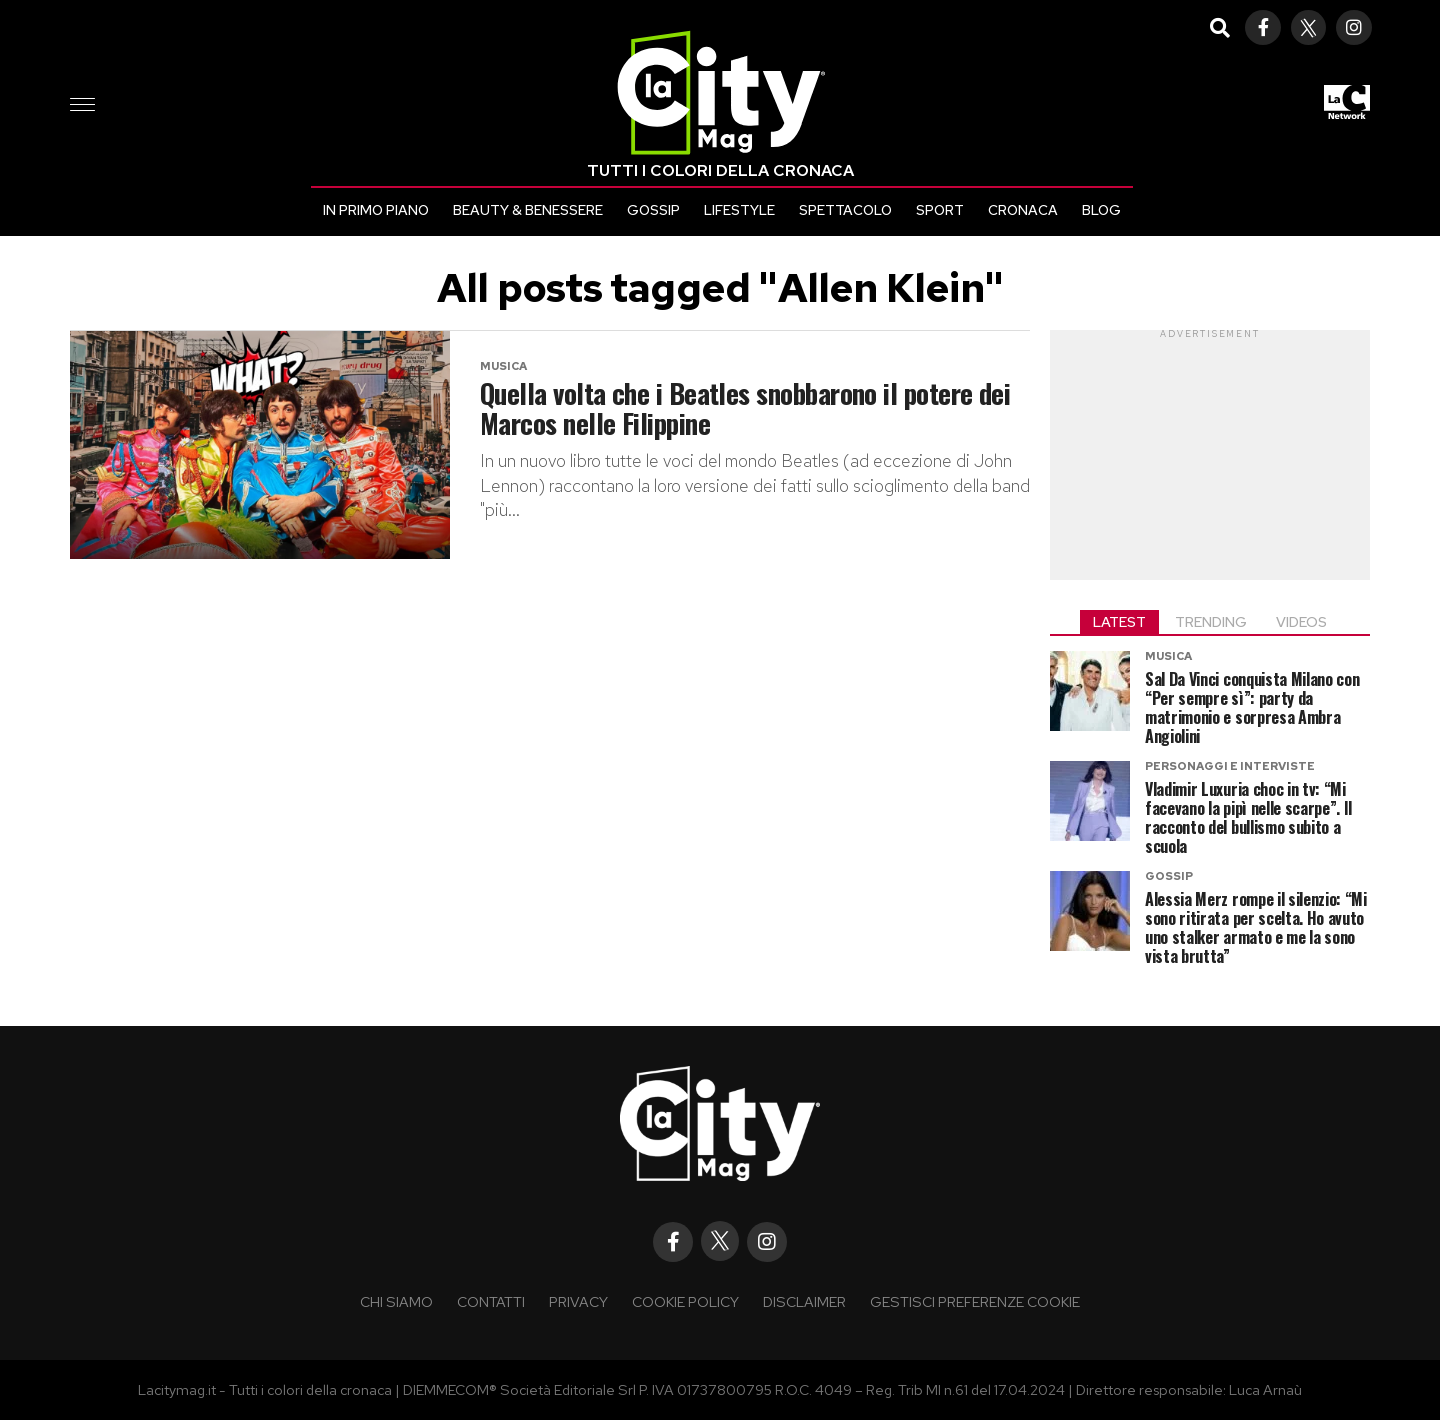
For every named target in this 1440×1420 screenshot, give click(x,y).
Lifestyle (739, 210)
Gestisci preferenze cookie (975, 1301)
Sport (940, 210)
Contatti (491, 1301)
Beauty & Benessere (528, 210)
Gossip (653, 210)
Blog (1101, 210)
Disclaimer (804, 1301)
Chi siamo (396, 1301)
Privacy (578, 1301)
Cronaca (1023, 210)
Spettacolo (845, 210)
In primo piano (376, 210)
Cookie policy (685, 1301)
